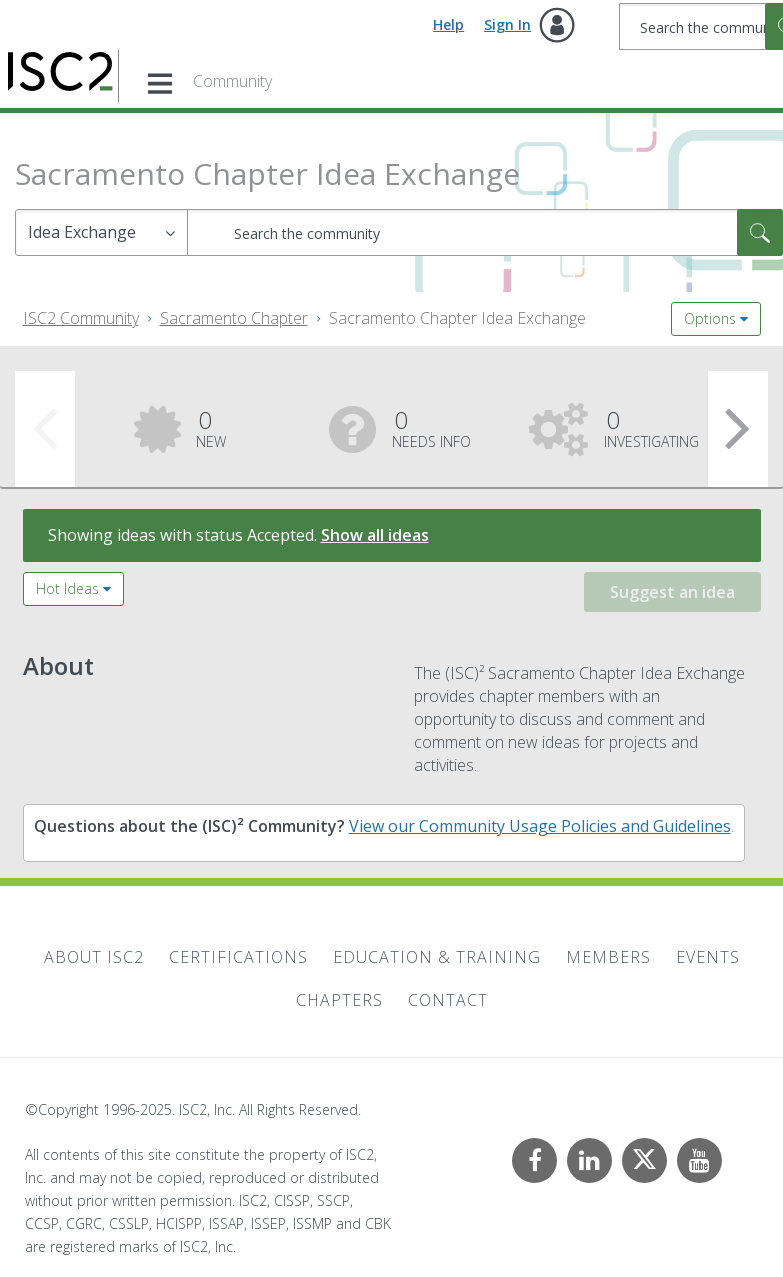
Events (708, 957)
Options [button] (710, 318)
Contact (448, 1000)
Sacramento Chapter (234, 318)
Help (448, 24)
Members (608, 957)
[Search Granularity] (101, 232)
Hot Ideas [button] (67, 588)
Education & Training (437, 957)
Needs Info (431, 427)
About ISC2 (94, 957)
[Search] (485, 232)
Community (232, 81)
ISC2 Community (81, 318)
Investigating (651, 427)
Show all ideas (375, 535)
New (211, 427)
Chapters (339, 1000)
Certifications (238, 957)
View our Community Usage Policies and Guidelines (540, 826)
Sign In (507, 24)
